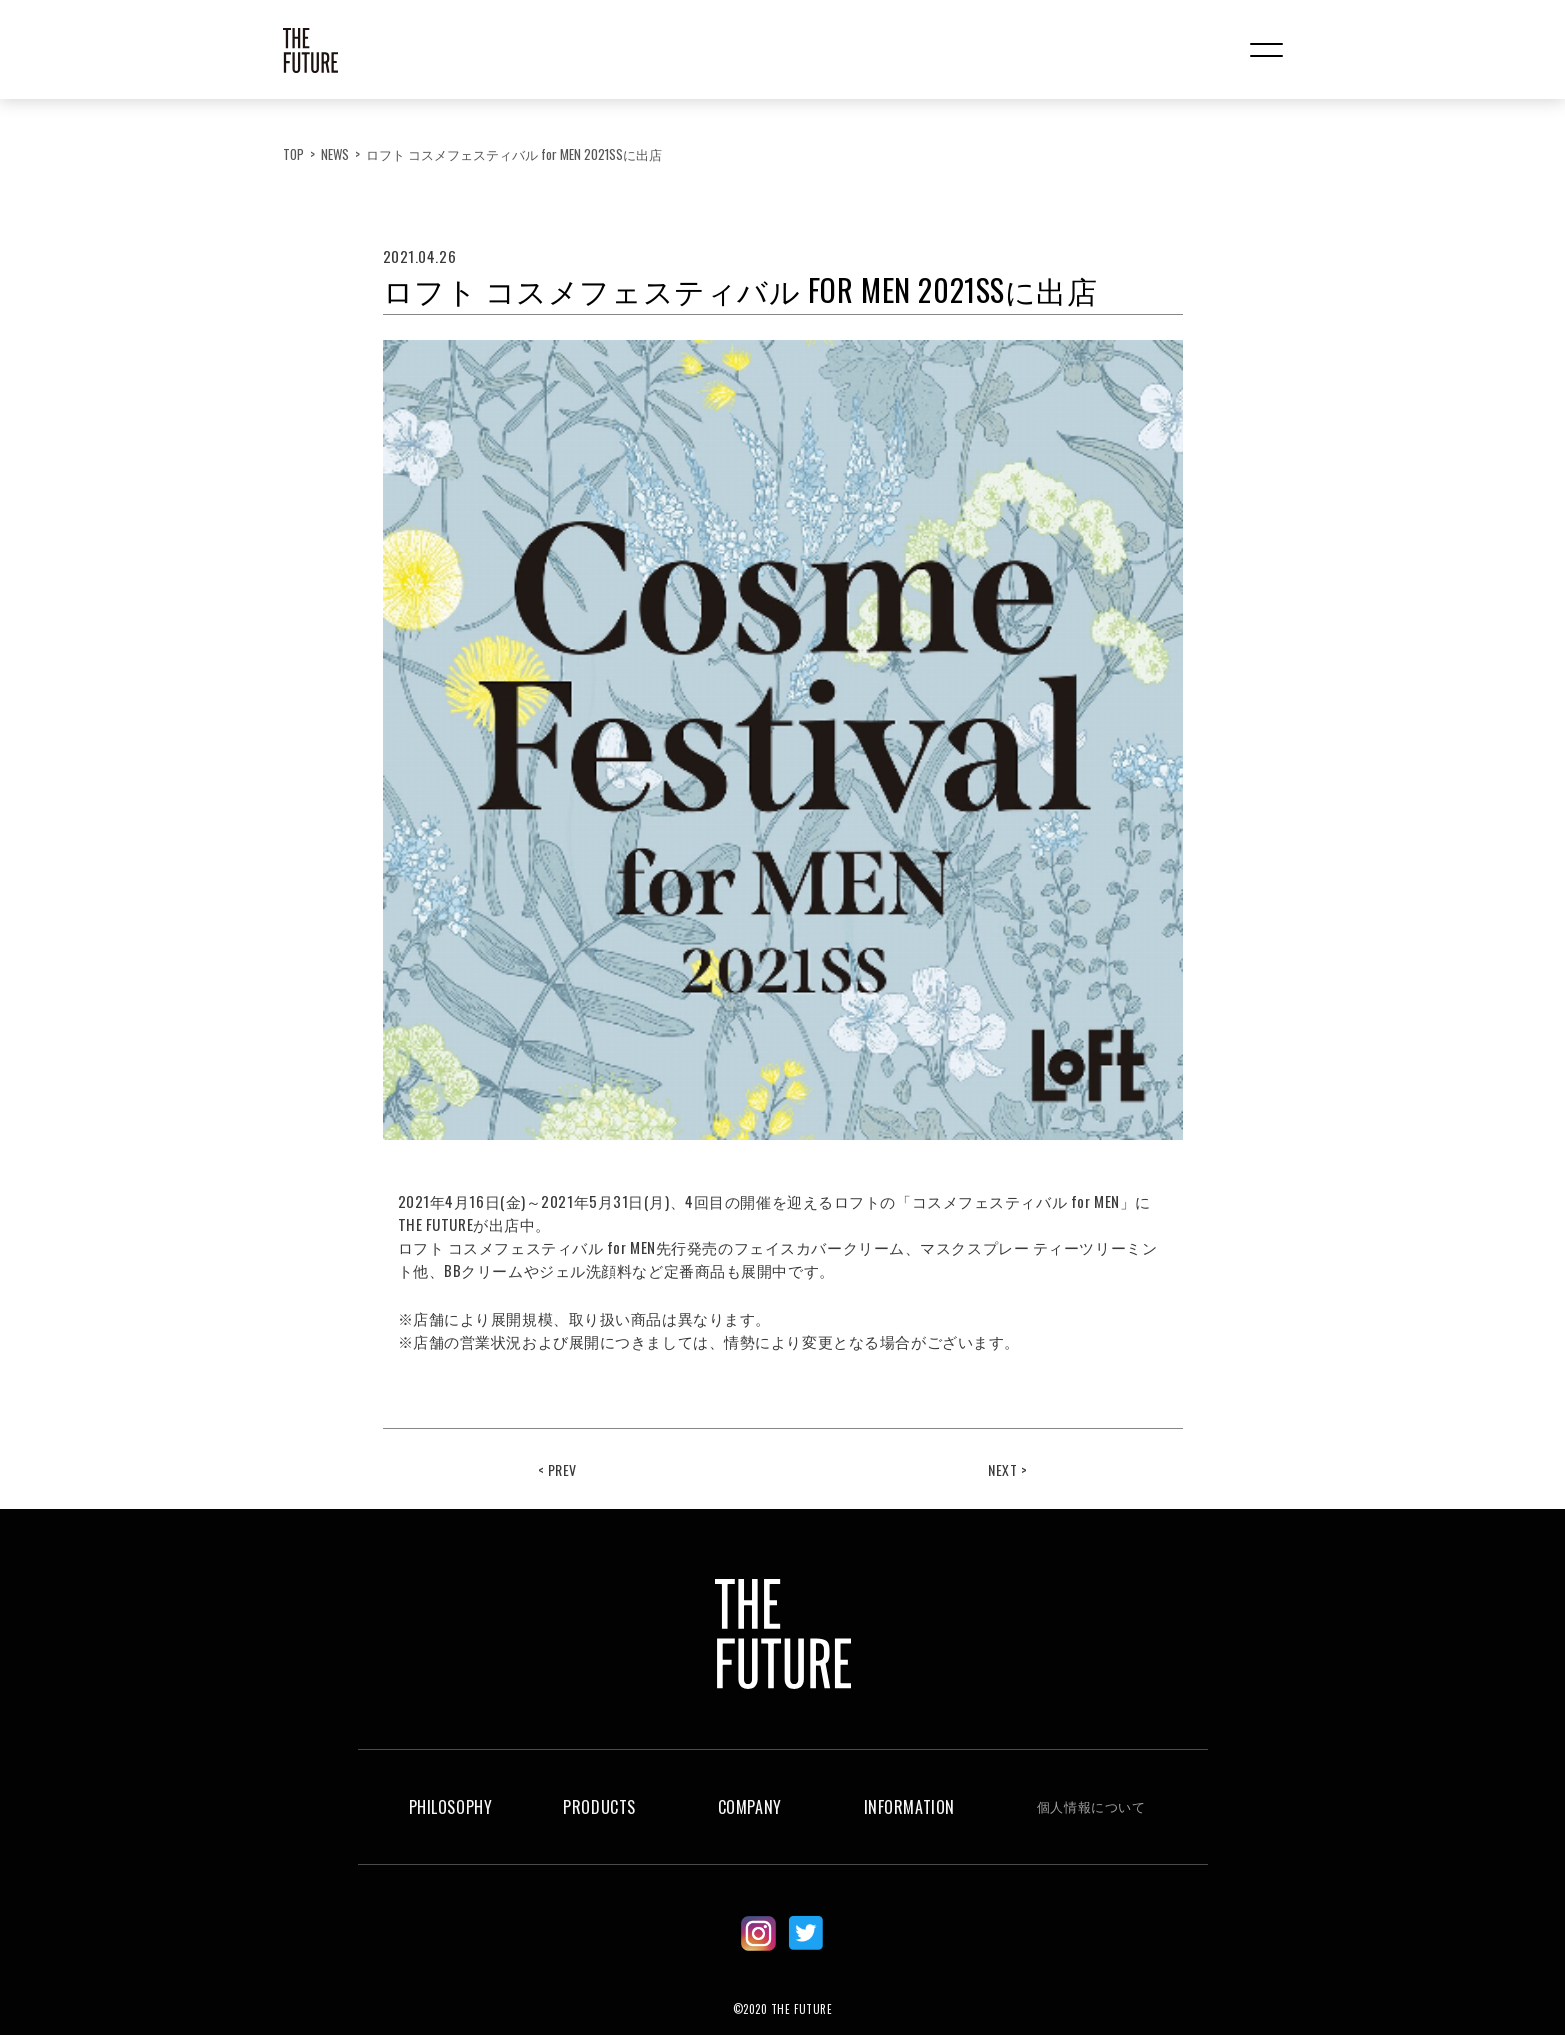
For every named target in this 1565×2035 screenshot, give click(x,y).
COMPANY (750, 1807)
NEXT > (1007, 1469)
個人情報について (1091, 1806)
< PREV (557, 1469)
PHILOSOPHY (451, 1807)
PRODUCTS (599, 1807)
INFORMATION (909, 1807)
